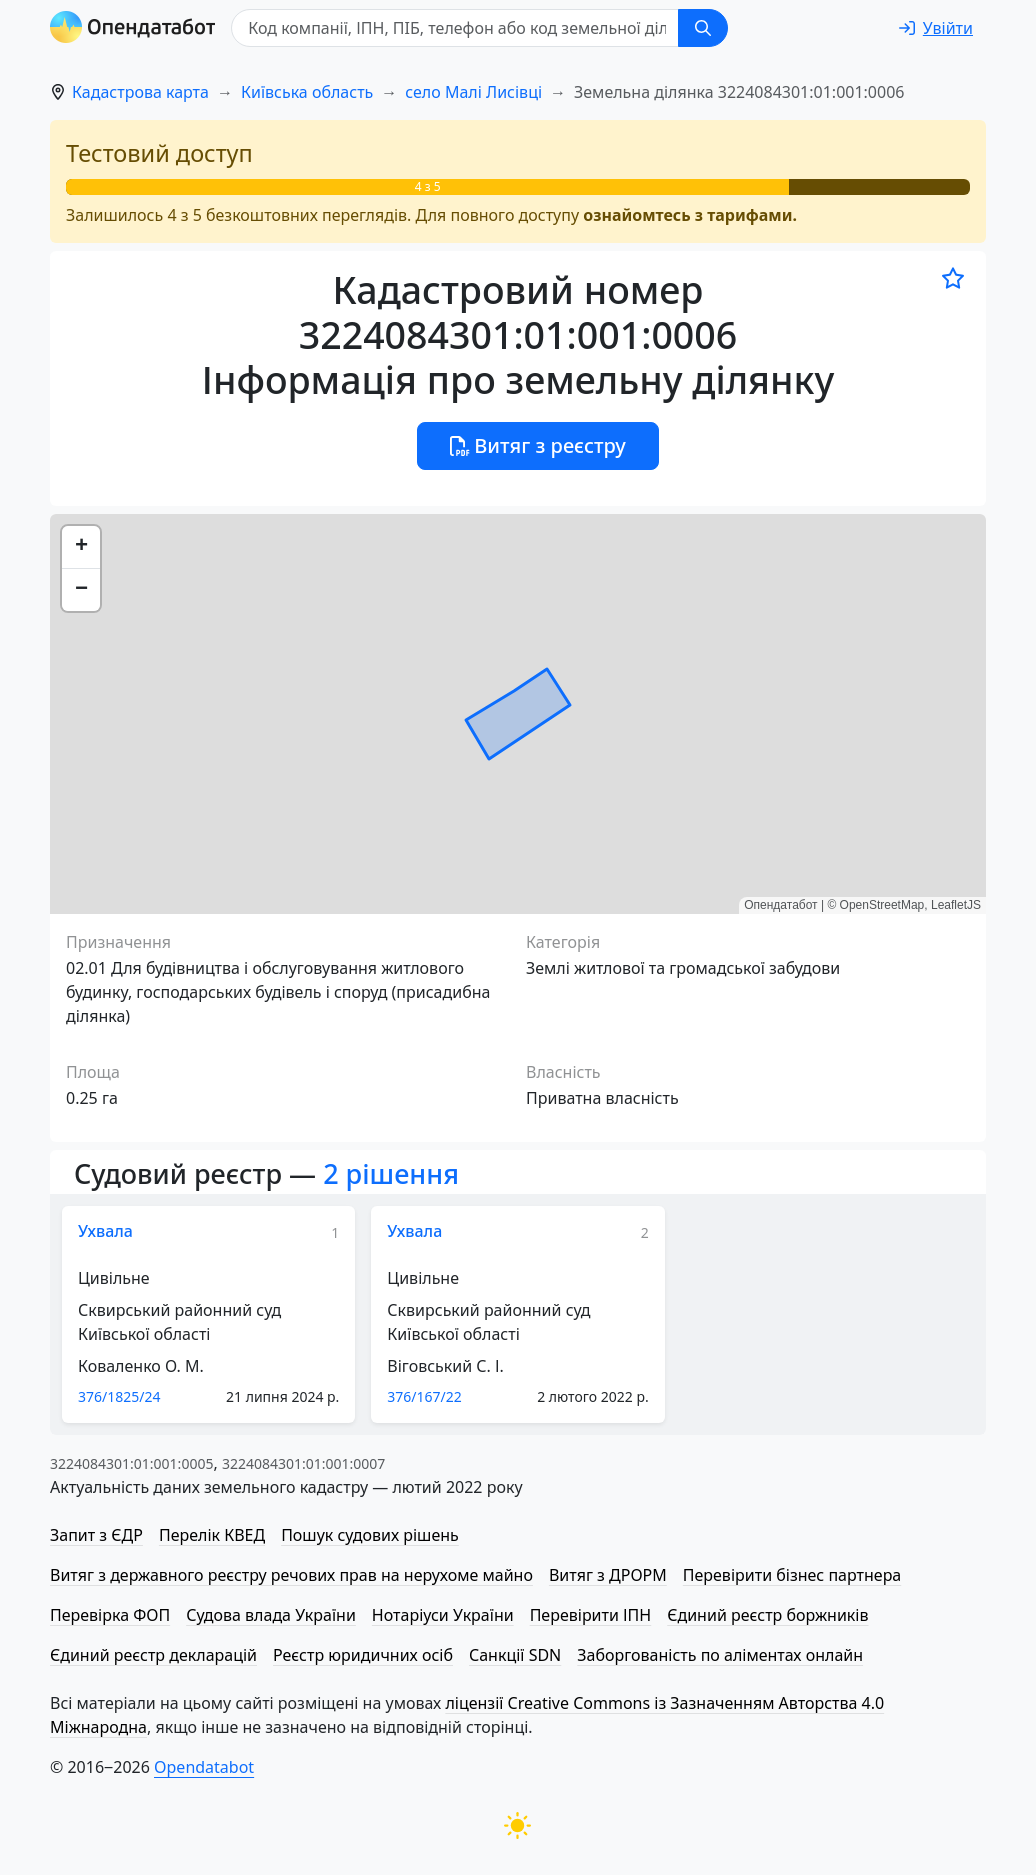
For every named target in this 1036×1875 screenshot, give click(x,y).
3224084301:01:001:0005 (131, 1463)
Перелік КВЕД (212, 1535)
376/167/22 (424, 1396)
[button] (81, 547)
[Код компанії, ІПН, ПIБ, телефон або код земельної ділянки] (456, 28)
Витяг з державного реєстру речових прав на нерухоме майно (291, 1575)
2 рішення (391, 1173)
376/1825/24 (119, 1396)
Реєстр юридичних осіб (363, 1655)
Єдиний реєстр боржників (767, 1615)
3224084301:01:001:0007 (303, 1463)
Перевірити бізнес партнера (792, 1575)
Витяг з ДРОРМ (608, 1575)
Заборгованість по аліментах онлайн (720, 1655)
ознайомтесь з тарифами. (690, 215)
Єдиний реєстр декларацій (153, 1655)
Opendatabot (204, 1767)
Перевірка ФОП (110, 1615)
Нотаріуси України (443, 1615)
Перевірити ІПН (591, 1615)
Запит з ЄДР (96, 1535)
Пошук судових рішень (370, 1535)
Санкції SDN (515, 1655)
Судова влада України (271, 1615)
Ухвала (105, 1231)
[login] (936, 28)
